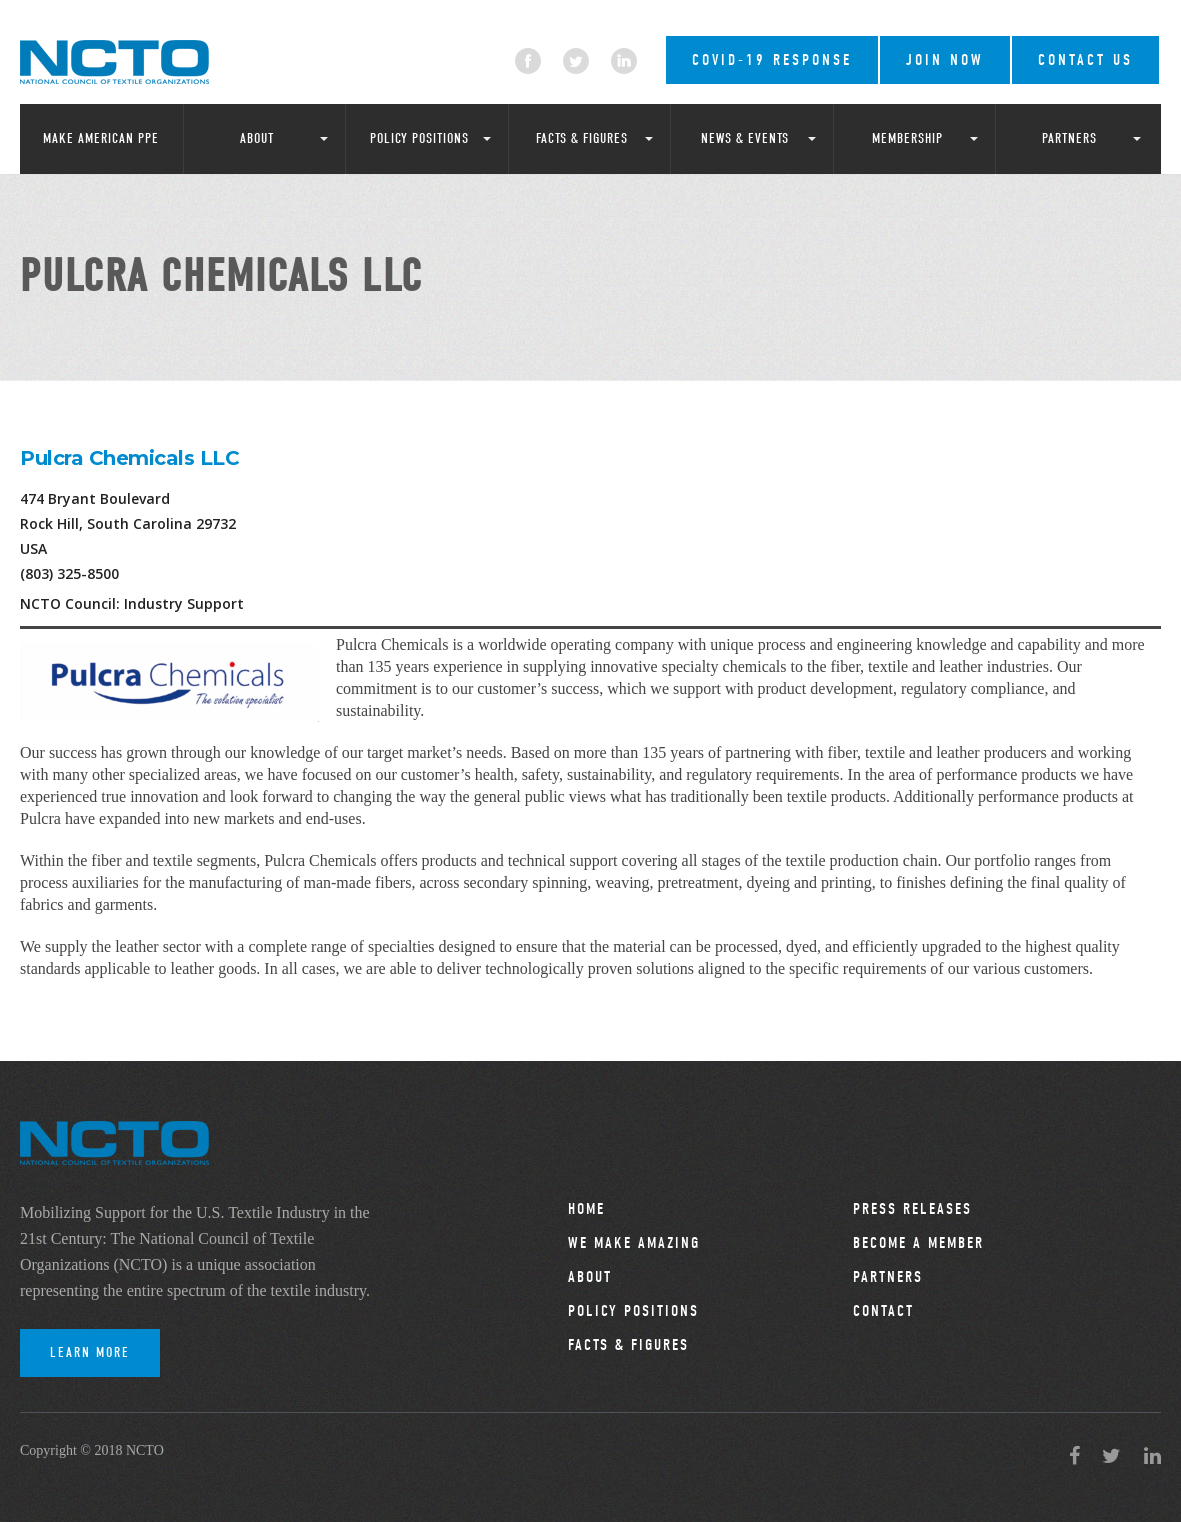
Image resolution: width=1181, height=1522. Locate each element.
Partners (1069, 138)
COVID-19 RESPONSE (772, 60)
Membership (907, 138)
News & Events (745, 138)
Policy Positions (419, 138)
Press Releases (912, 1209)
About (257, 138)
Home (586, 1209)
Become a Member (918, 1243)
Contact (883, 1311)
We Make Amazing (634, 1243)
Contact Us (1085, 60)
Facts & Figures (582, 138)
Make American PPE (101, 138)
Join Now (945, 60)
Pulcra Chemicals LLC (129, 458)
